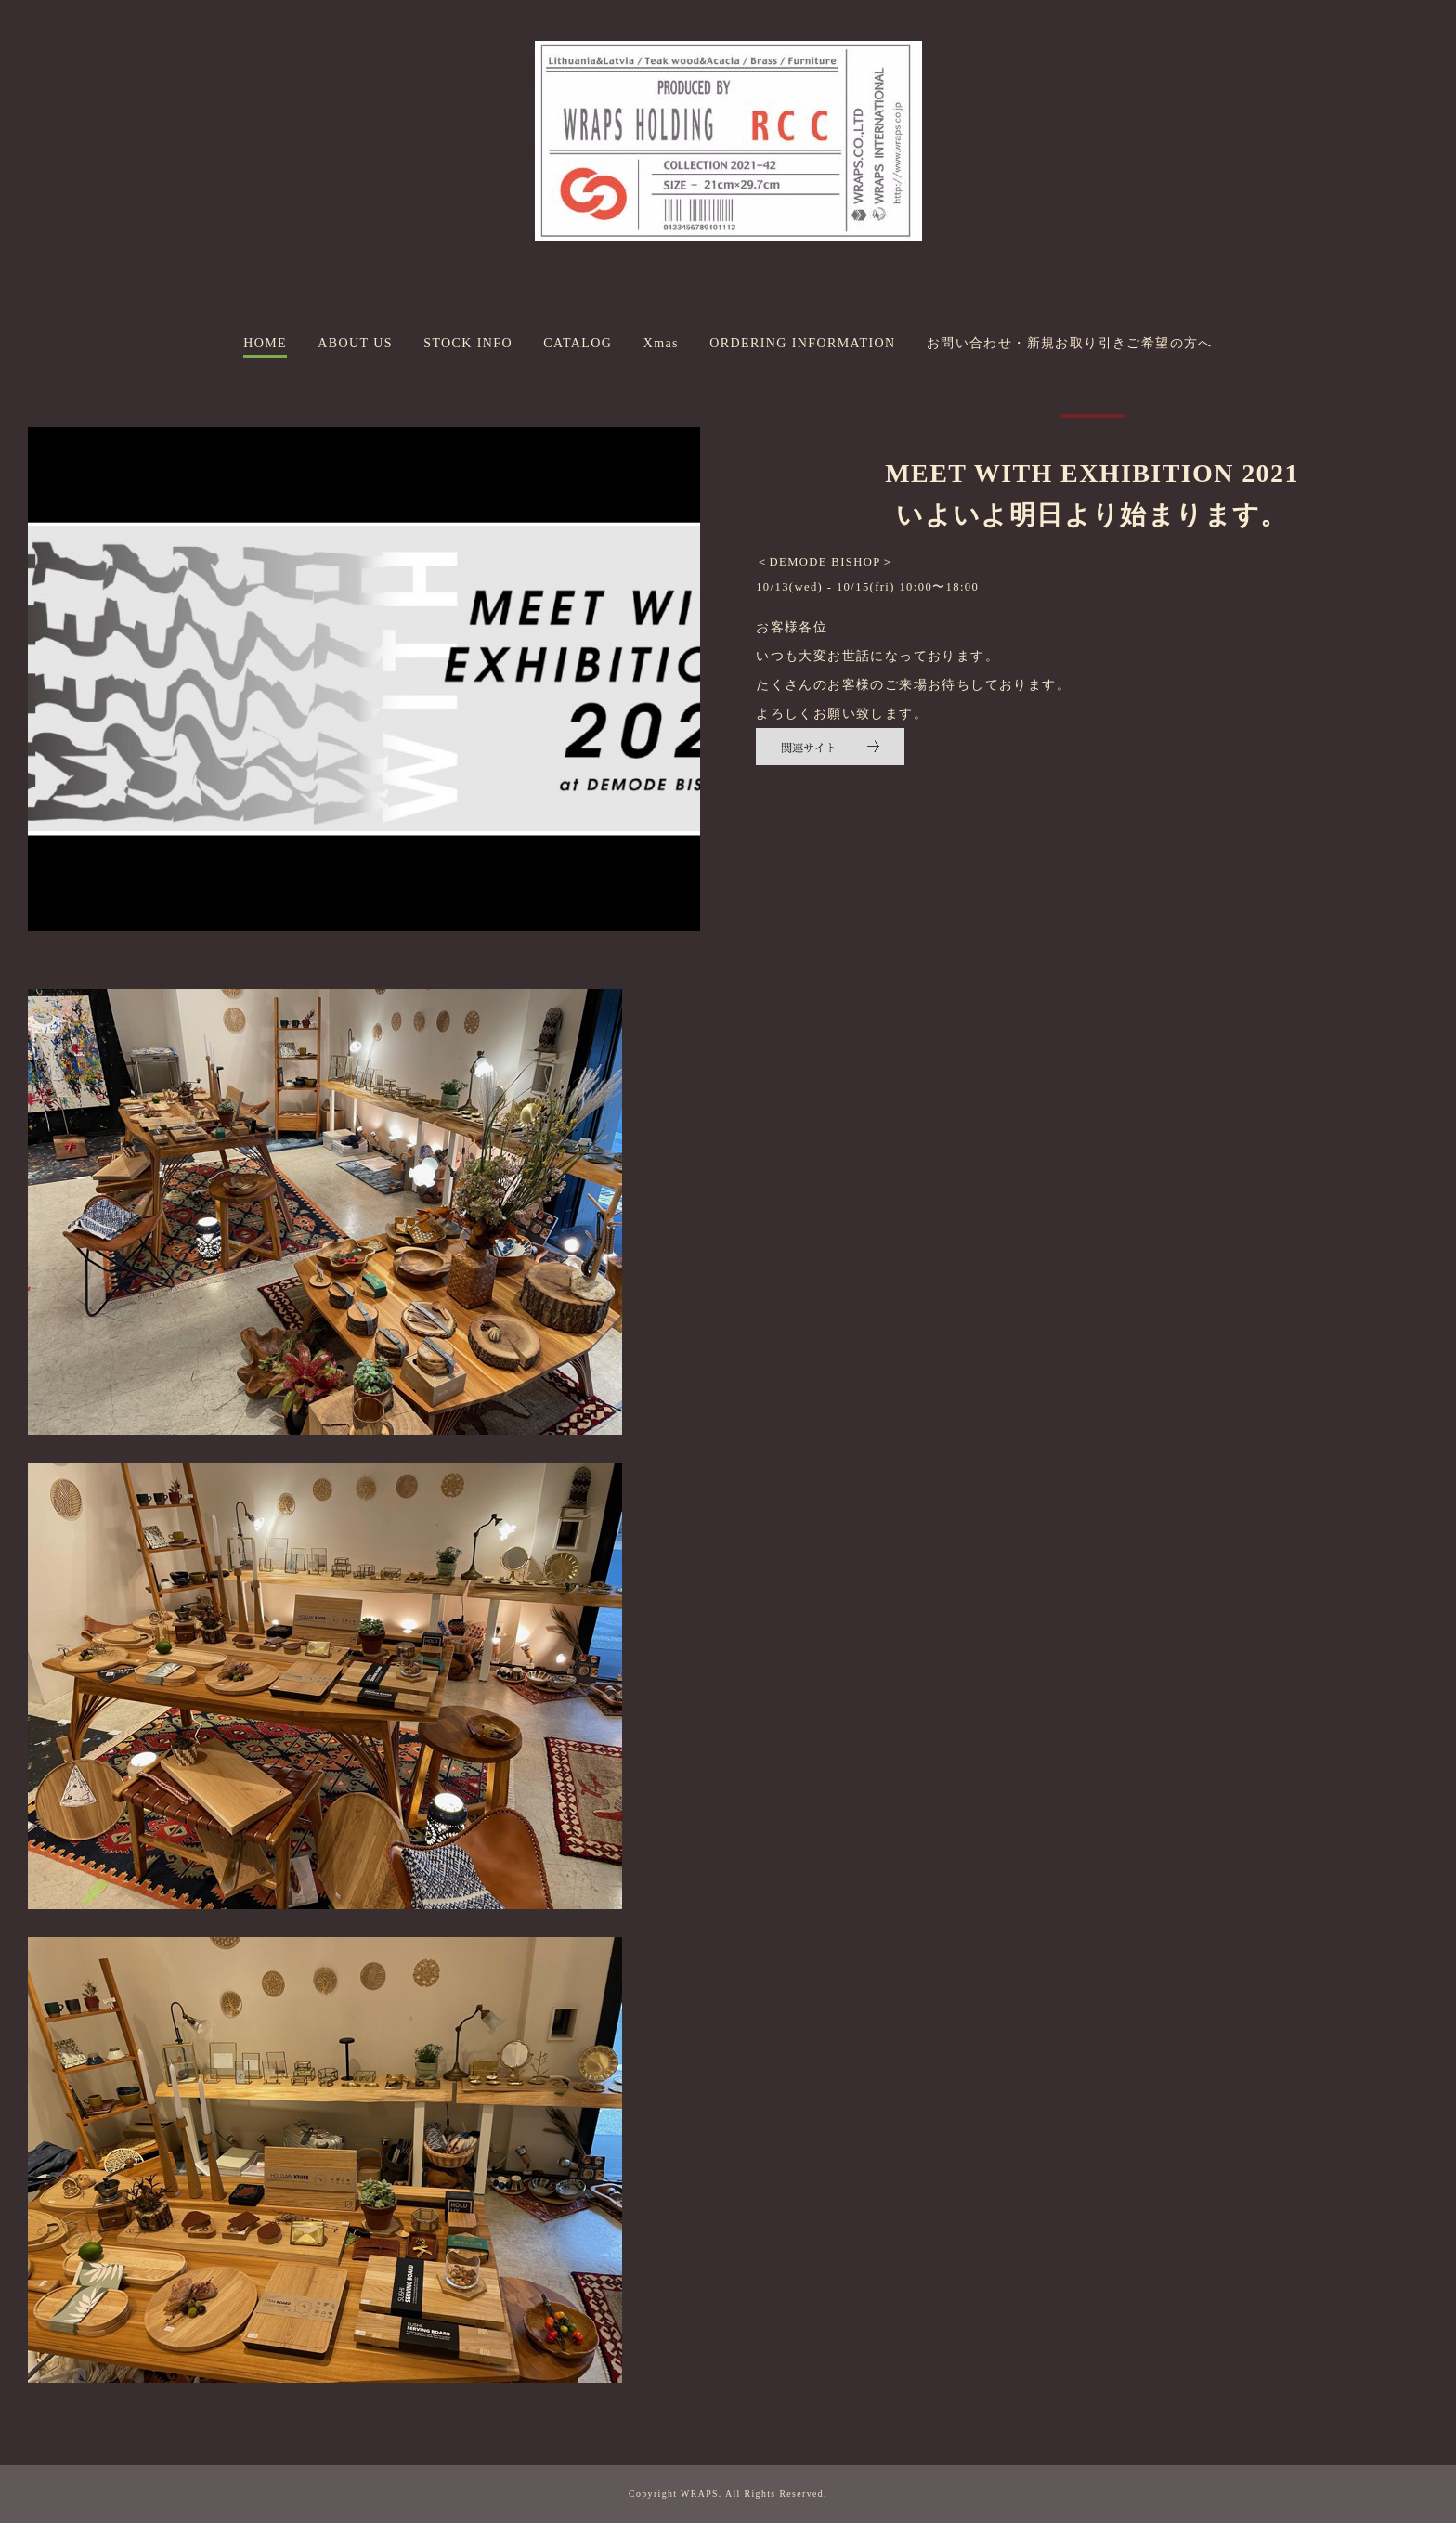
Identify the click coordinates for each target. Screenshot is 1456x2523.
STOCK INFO (468, 343)
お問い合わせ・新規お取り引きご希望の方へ (1070, 343)
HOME (265, 343)
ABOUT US (355, 343)
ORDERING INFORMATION (802, 343)
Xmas (661, 343)
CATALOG (577, 343)
